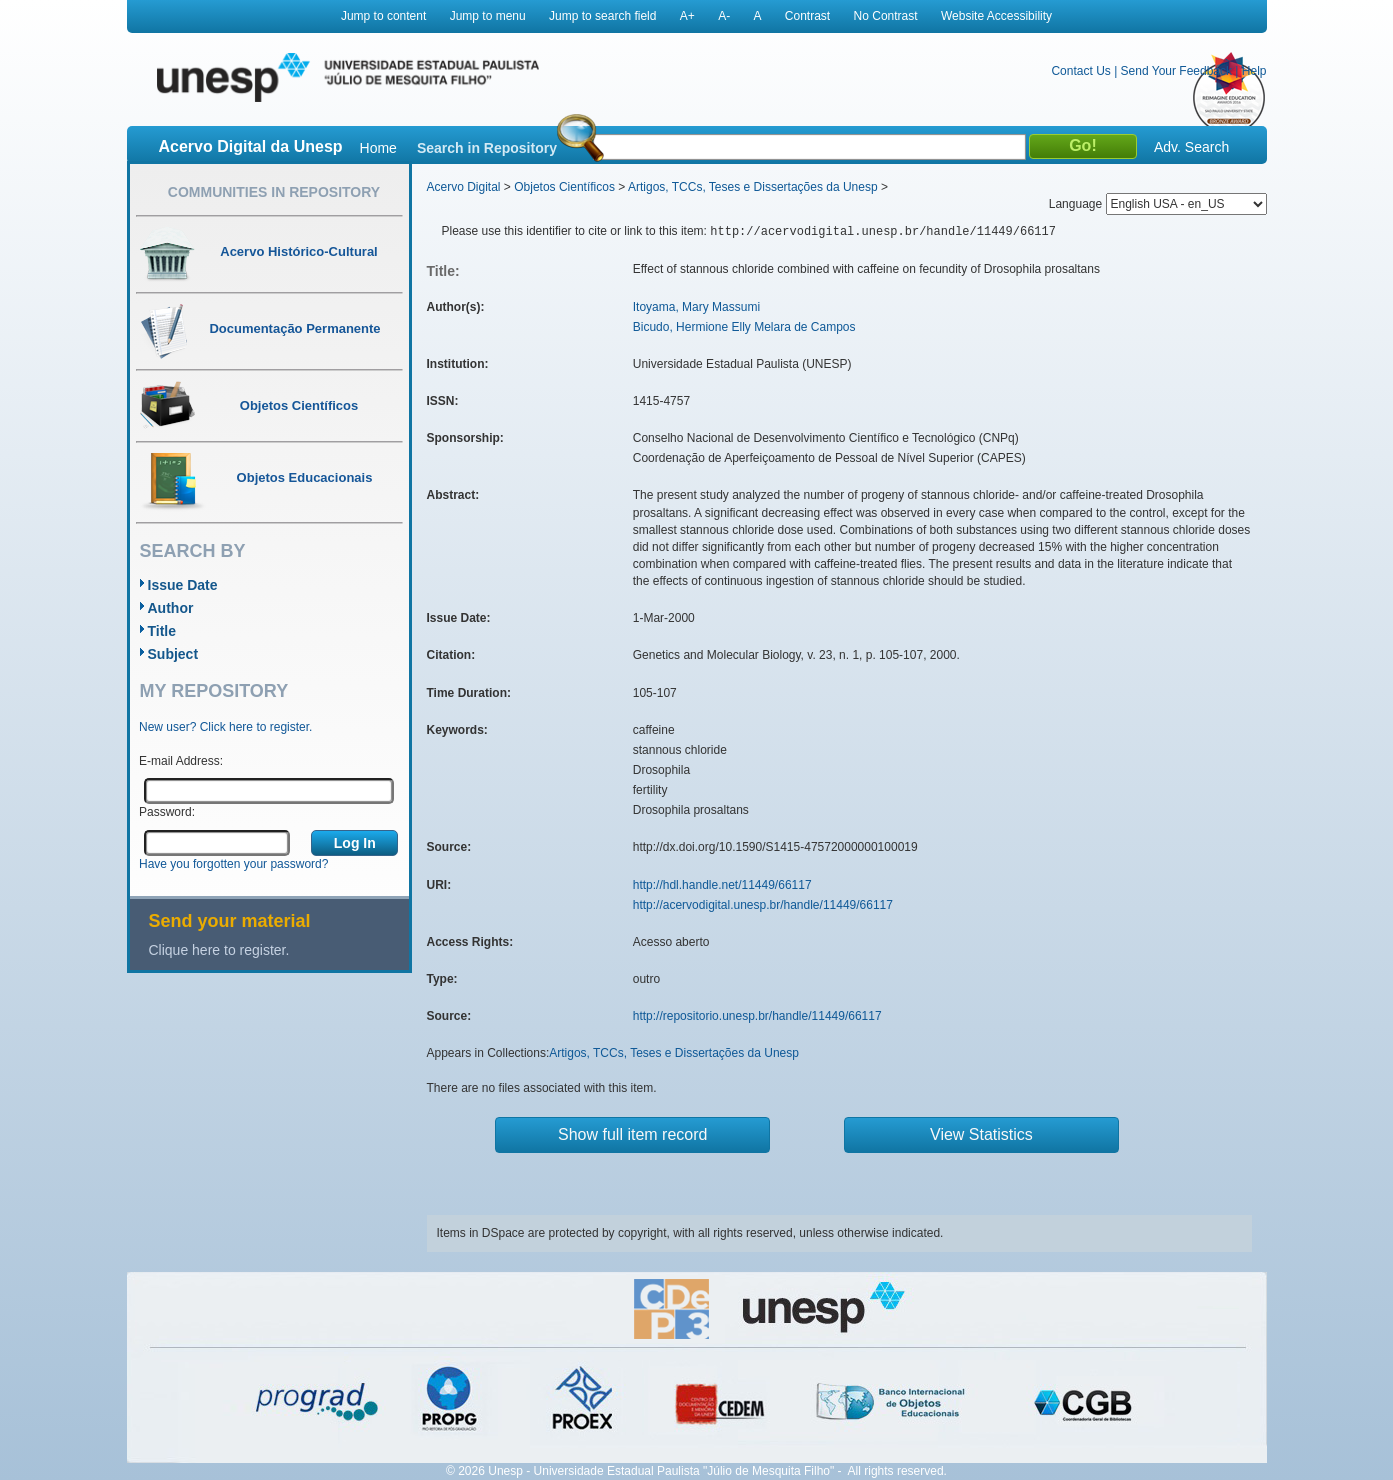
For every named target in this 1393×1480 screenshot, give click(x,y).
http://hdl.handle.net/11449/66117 (722, 885)
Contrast (807, 16)
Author (171, 608)
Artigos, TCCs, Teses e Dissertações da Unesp (753, 187)
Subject (173, 654)
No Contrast (886, 16)
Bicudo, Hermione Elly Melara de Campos (744, 327)
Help (1254, 71)
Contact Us (1080, 71)
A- (724, 16)
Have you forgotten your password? (233, 864)
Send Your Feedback (1176, 71)
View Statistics (981, 1134)
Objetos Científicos (564, 187)
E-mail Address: (181, 761)
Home (378, 148)
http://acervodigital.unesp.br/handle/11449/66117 (763, 905)
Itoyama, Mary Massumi (696, 307)
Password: (167, 812)
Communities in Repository (274, 192)
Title (162, 631)
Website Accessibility (996, 16)
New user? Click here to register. (225, 727)
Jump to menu (488, 16)
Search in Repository (487, 148)
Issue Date (183, 585)
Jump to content (383, 16)
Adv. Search (1191, 147)
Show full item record (632, 1134)
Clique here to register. (219, 950)
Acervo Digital (464, 187)
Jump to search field (602, 16)
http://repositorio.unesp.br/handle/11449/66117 (757, 1016)
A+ (687, 16)
